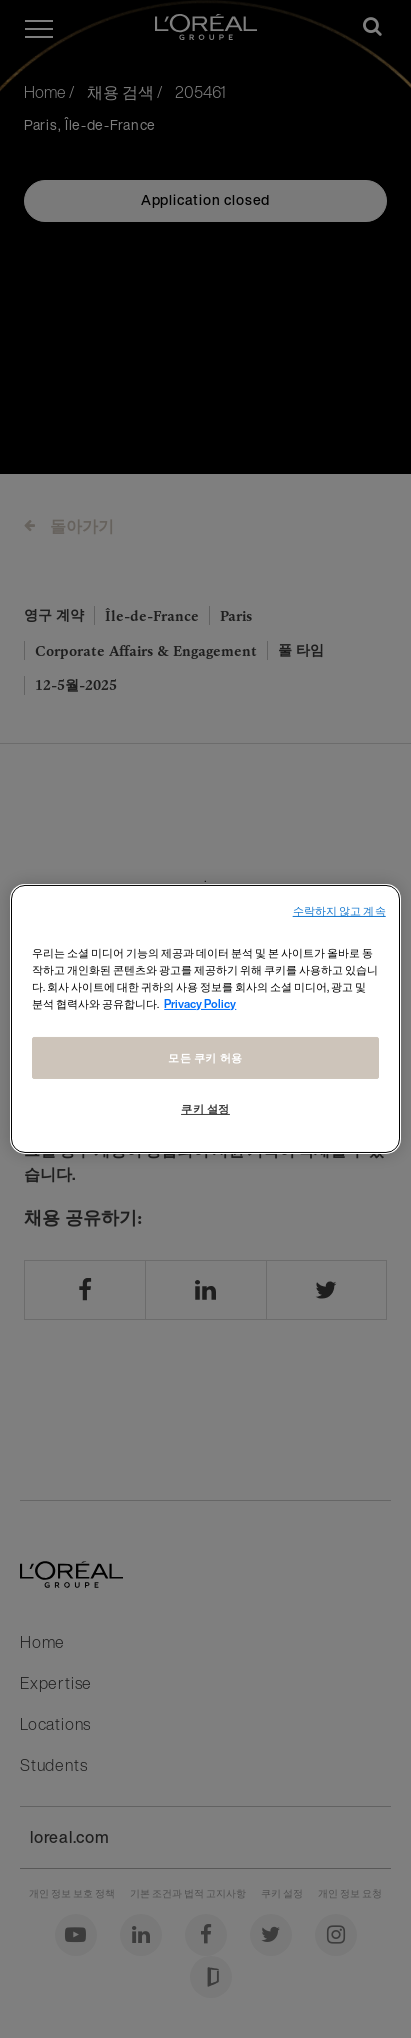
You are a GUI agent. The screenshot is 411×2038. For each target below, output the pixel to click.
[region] (205, 1019)
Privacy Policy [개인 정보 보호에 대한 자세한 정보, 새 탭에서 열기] (200, 1003)
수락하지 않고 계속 (339, 911)
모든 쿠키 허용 (205, 1057)
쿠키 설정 (205, 1108)
